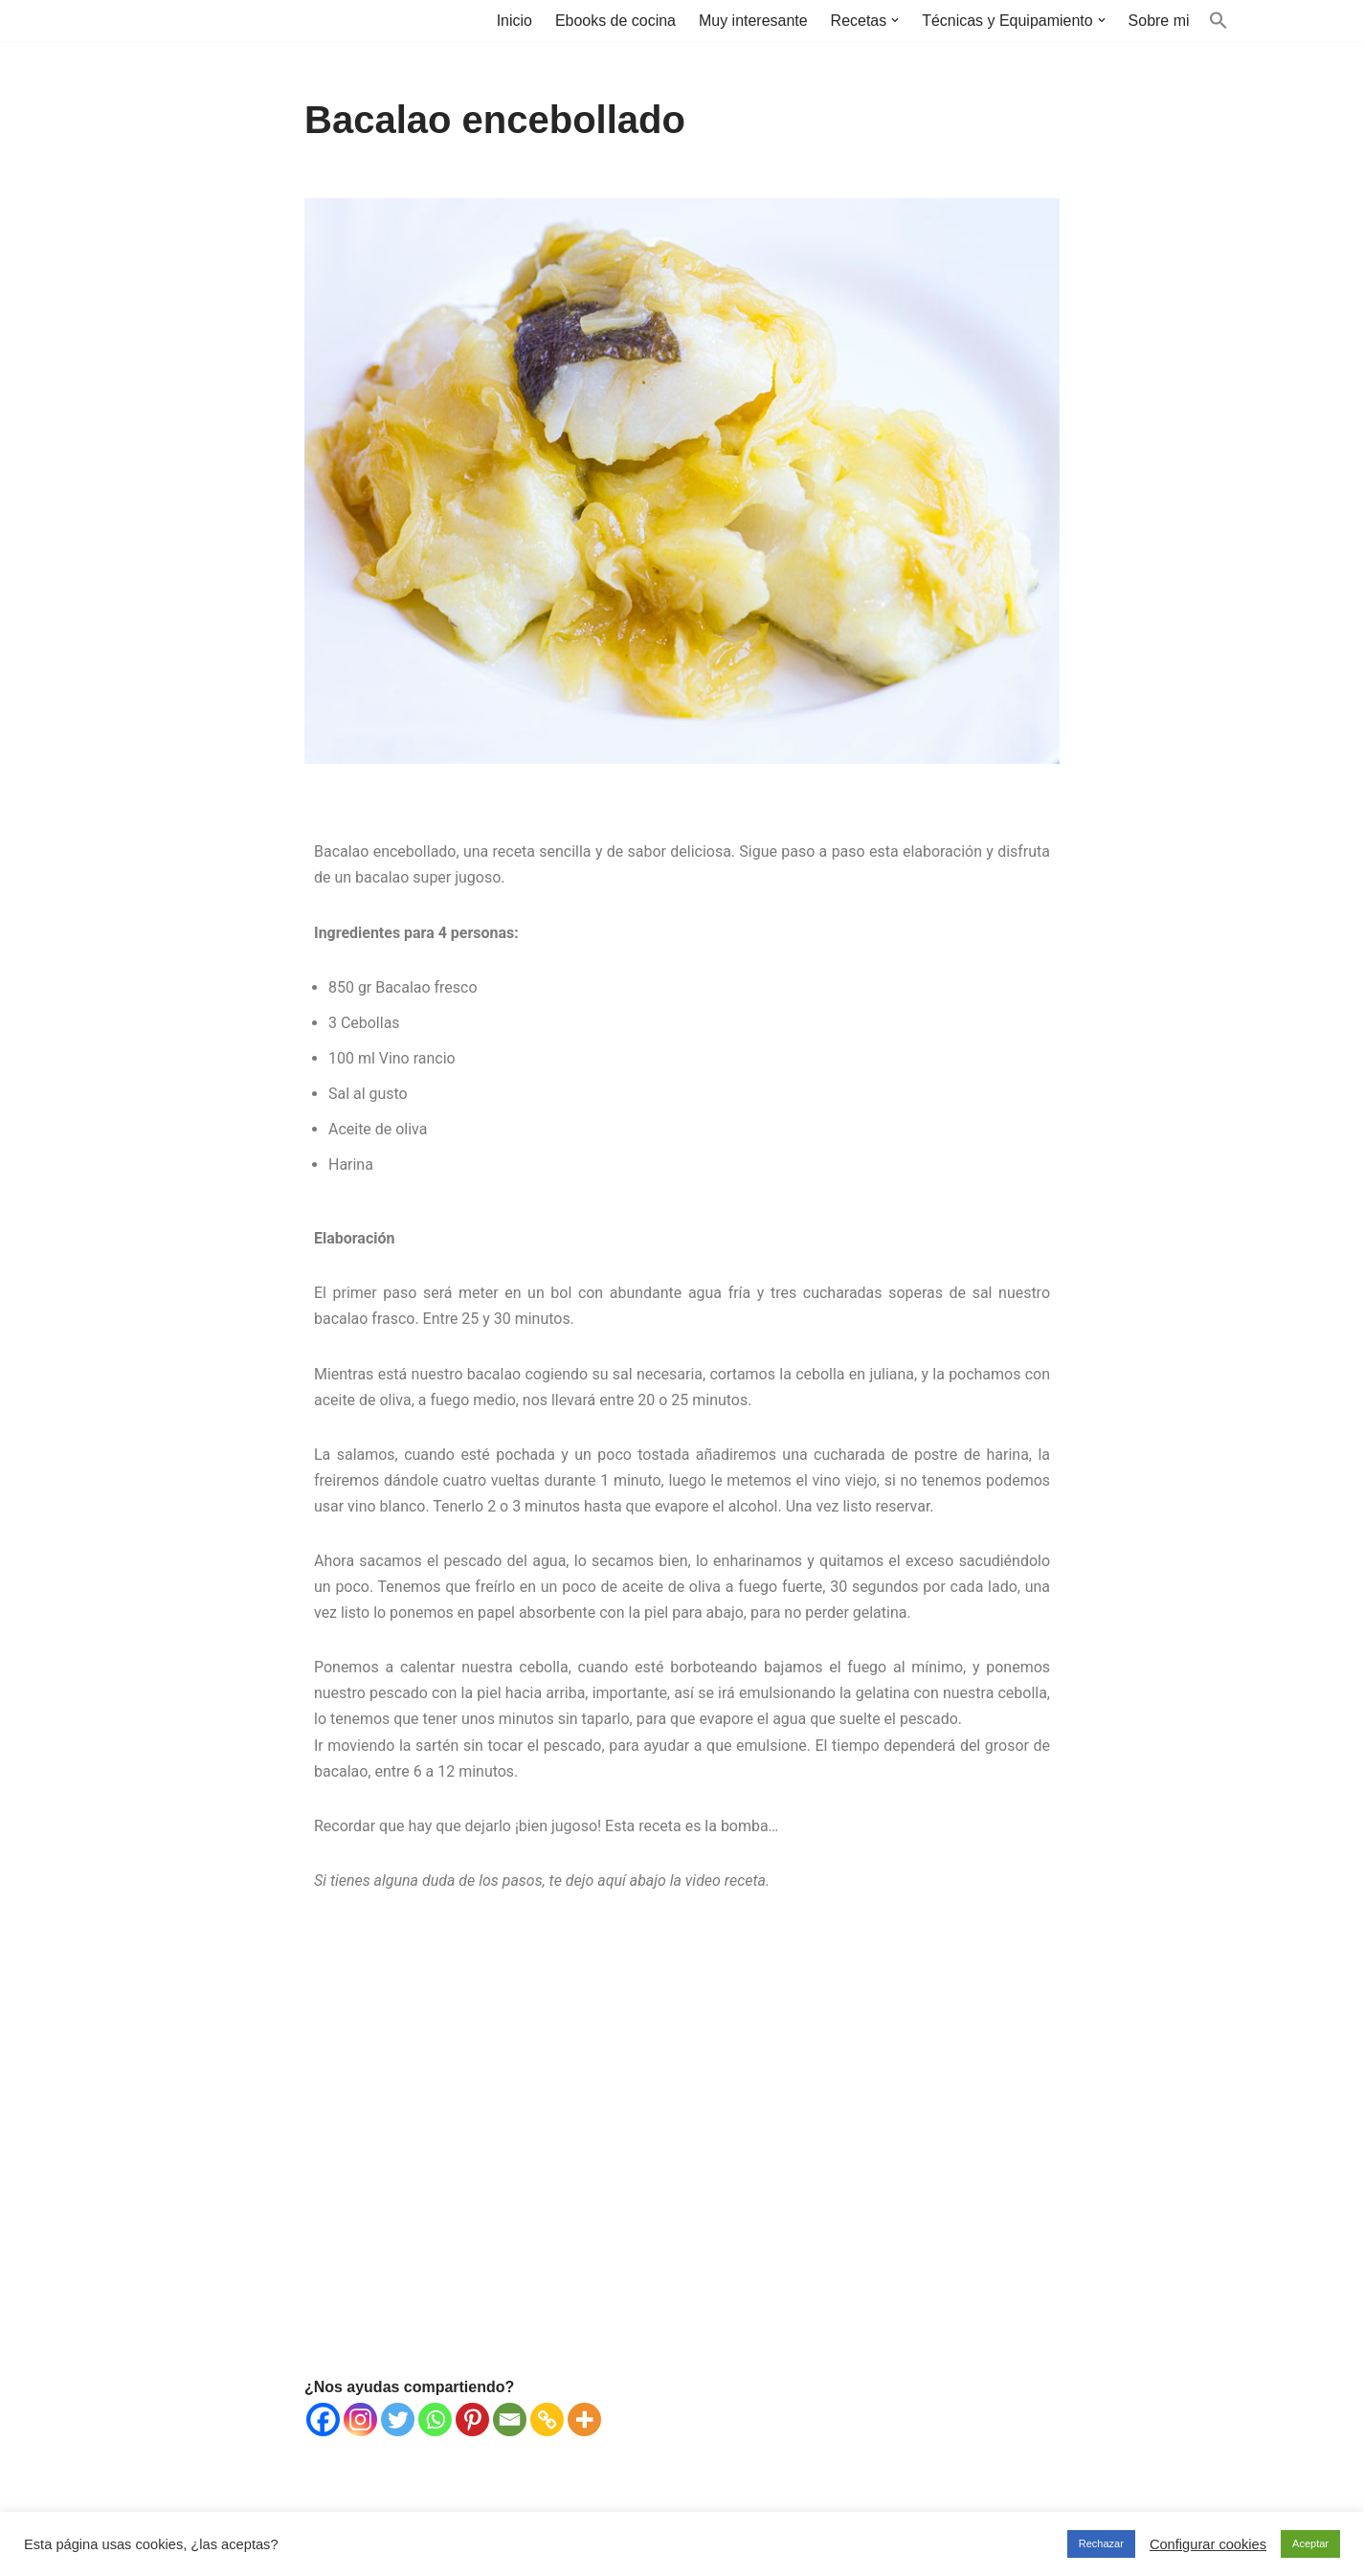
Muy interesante (752, 20)
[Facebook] (323, 2421)
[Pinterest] (472, 2421)
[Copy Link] (547, 2421)
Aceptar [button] (1310, 2543)
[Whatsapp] (435, 2421)
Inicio (512, 20)
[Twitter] (397, 2421)
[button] (895, 20)
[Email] (509, 2421)
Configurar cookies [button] (1208, 2544)
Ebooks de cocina (614, 20)
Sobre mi (1158, 20)
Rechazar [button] (1101, 2543)
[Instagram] (360, 2421)
